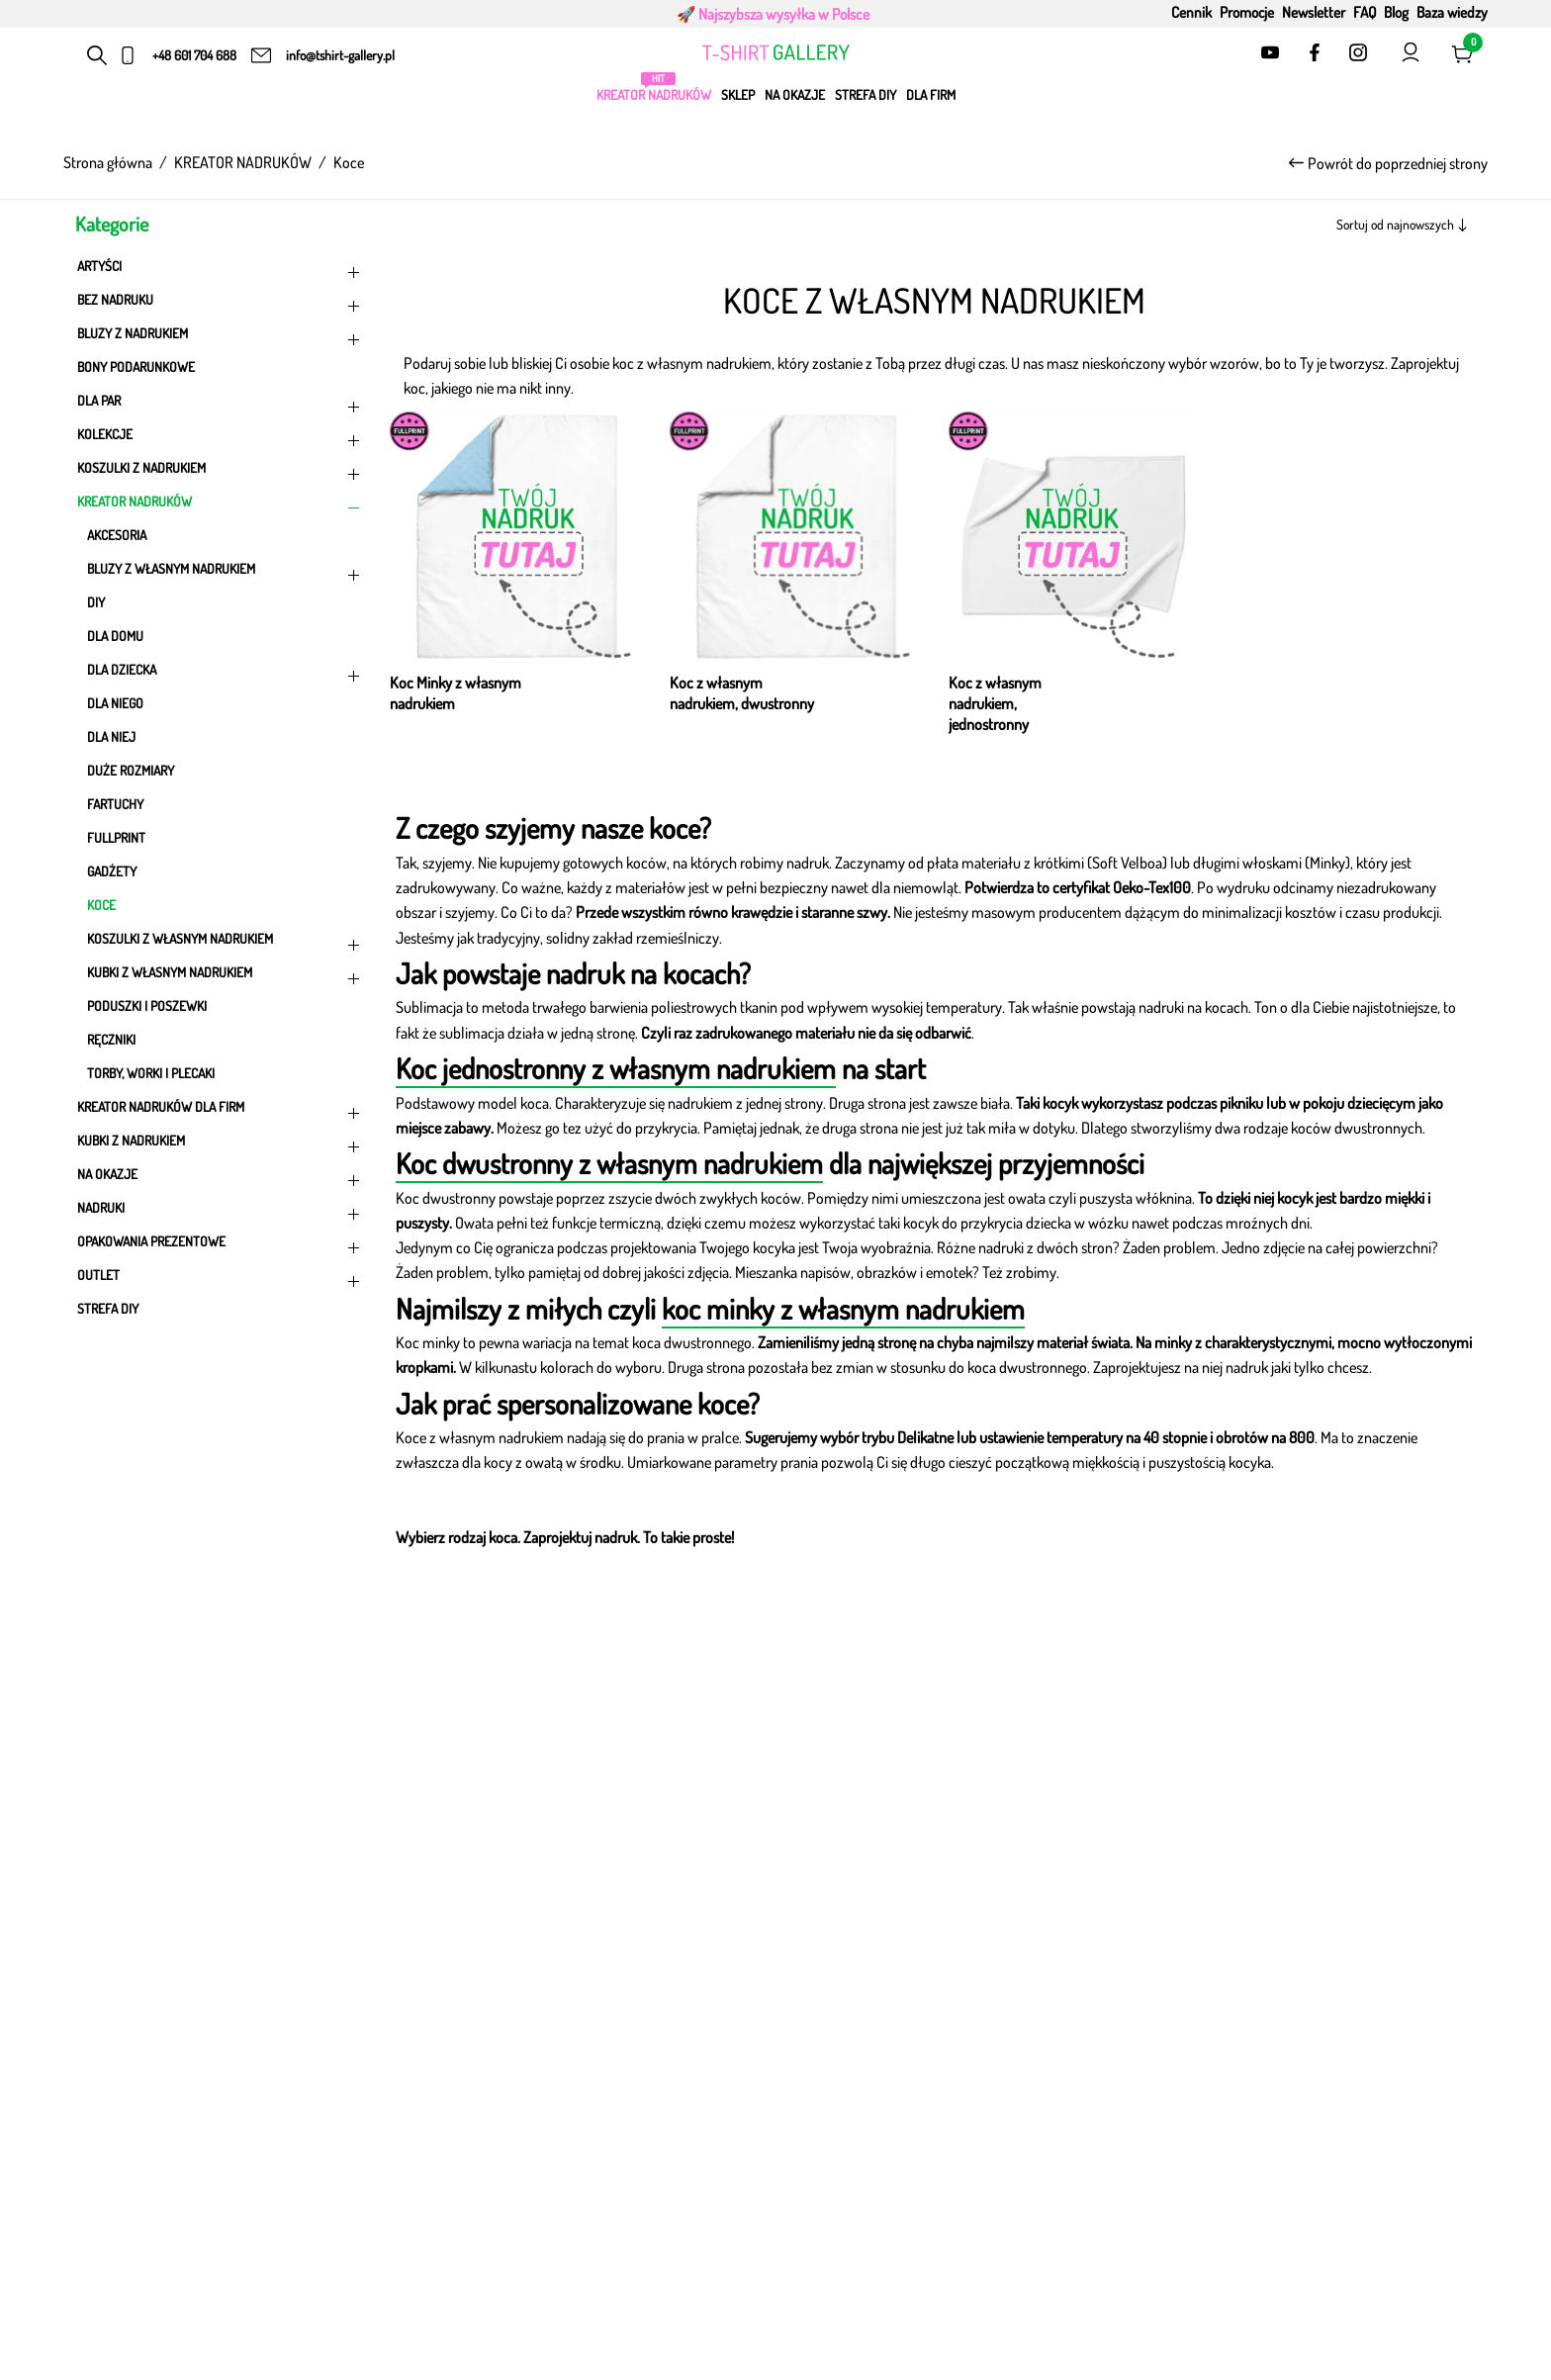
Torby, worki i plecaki (151, 1072)
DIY (96, 602)
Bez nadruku (221, 304)
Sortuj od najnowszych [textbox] (1395, 225)
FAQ (1364, 12)
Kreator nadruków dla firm (221, 1111)
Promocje (1247, 12)
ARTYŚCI (221, 270)
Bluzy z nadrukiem (221, 337)
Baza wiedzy (1452, 12)
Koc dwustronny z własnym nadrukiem (609, 1162)
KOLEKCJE (221, 438)
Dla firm (931, 94)
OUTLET (221, 1279)
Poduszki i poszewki (147, 1005)
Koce (101, 904)
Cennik (1191, 12)
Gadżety (112, 871)
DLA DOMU (115, 635)
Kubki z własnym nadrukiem (226, 976)
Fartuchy (115, 803)
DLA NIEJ (111, 736)
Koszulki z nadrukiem (221, 472)
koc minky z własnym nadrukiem (843, 1308)
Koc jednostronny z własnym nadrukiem (616, 1068)
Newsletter (1313, 12)
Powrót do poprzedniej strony (1388, 163)
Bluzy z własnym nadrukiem (226, 573)
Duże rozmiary (130, 770)
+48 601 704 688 (194, 54)
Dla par (221, 404)
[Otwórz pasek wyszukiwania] (97, 55)
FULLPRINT (116, 837)
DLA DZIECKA (226, 674)
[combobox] (1366, 224)
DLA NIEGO (115, 702)
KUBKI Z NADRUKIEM (221, 1144)
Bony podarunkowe (136, 366)
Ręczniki (111, 1039)
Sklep (738, 94)
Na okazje (795, 94)
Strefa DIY (865, 94)
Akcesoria (116, 534)
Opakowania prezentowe (221, 1245)
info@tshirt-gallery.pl (340, 54)
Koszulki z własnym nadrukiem (226, 943)
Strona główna (107, 162)
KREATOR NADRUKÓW (653, 94)
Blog (1396, 12)
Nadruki (221, 1212)
